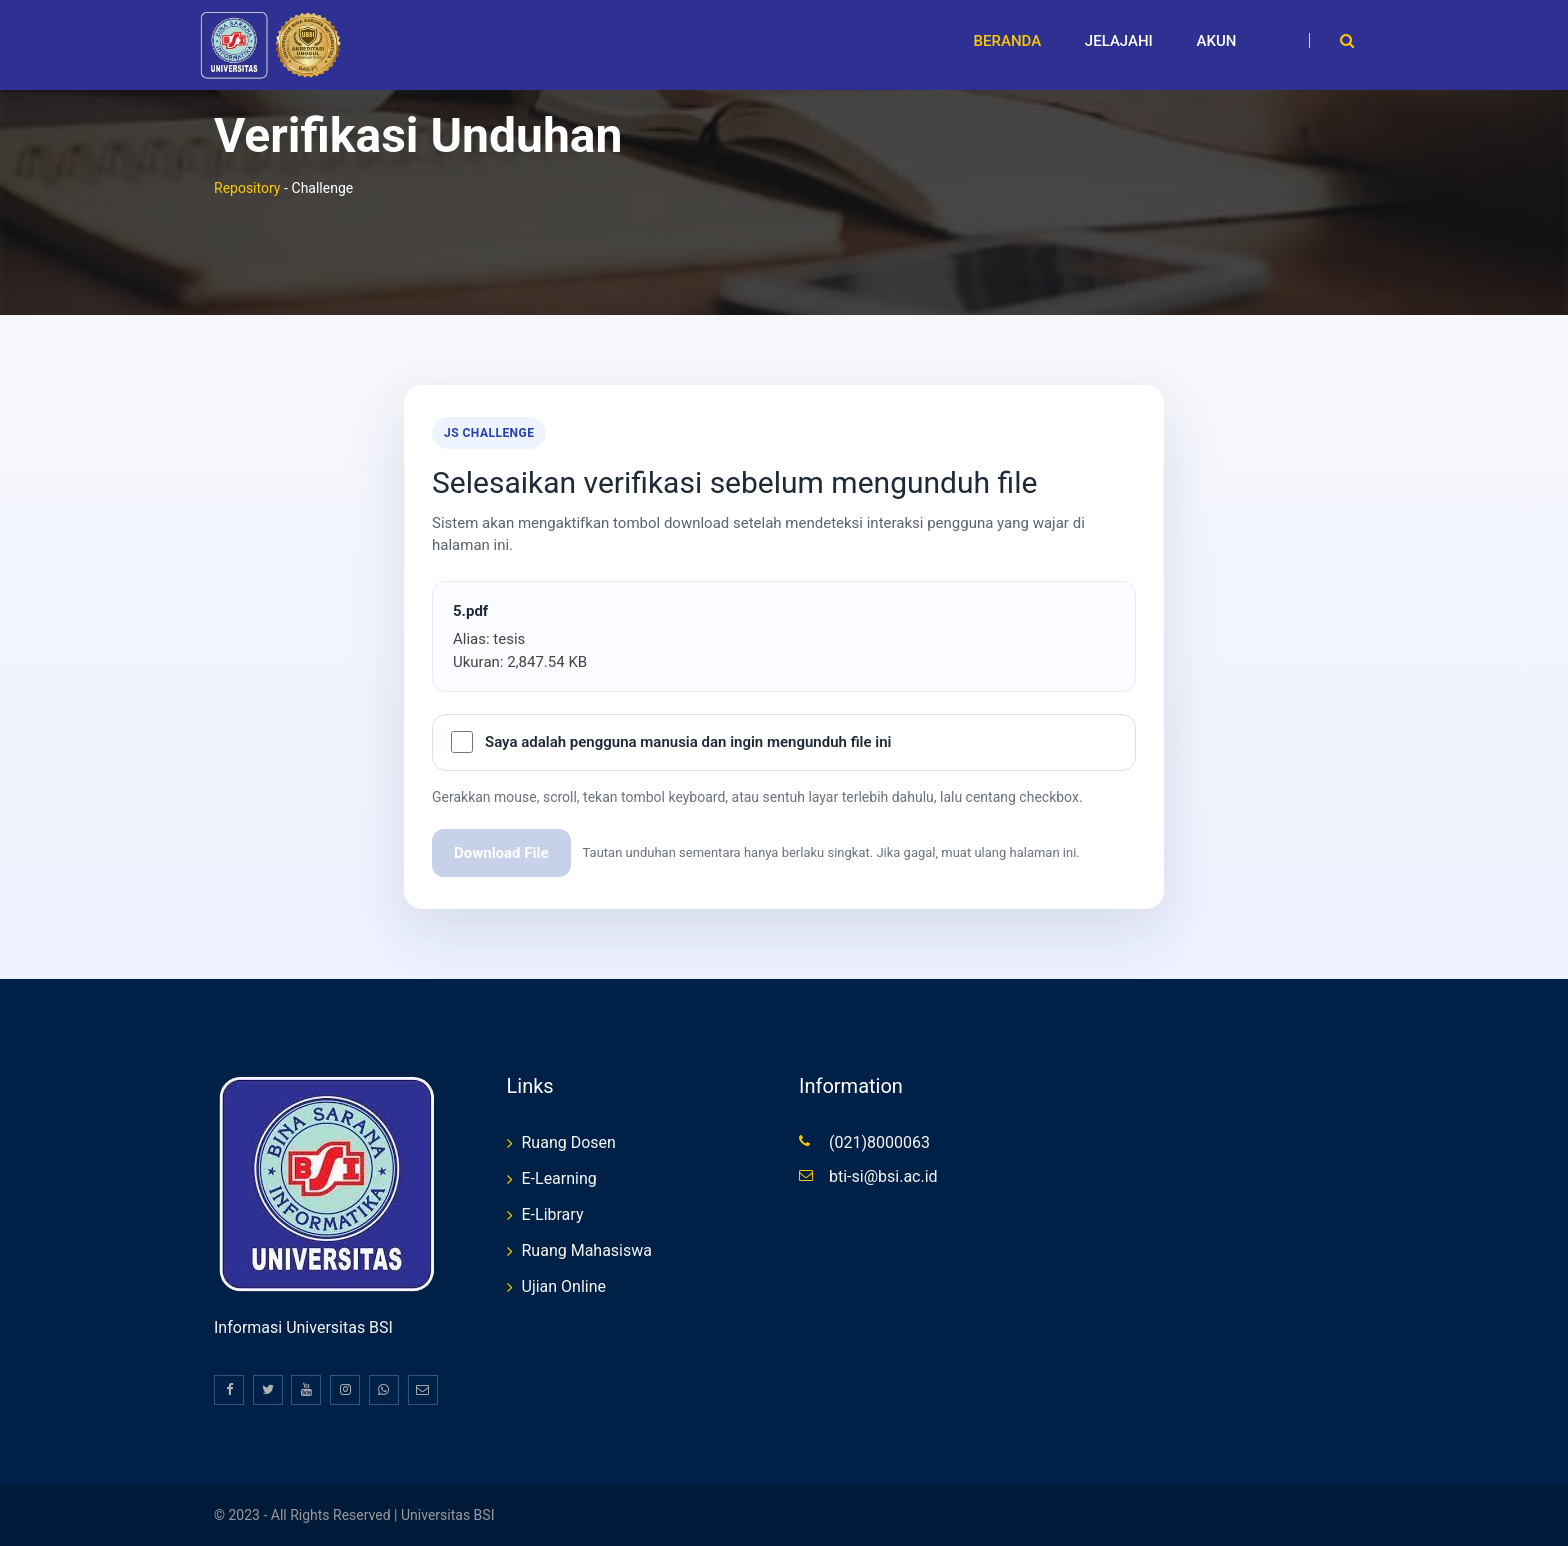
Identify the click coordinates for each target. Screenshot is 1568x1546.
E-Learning (559, 1178)
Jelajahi (1119, 41)
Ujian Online (564, 1286)
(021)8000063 (879, 1142)
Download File (501, 853)
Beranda (1008, 41)
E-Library (553, 1214)
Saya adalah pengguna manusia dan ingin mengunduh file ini (688, 742)
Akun (1217, 41)
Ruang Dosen (569, 1142)
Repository (247, 188)
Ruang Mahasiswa (587, 1250)
